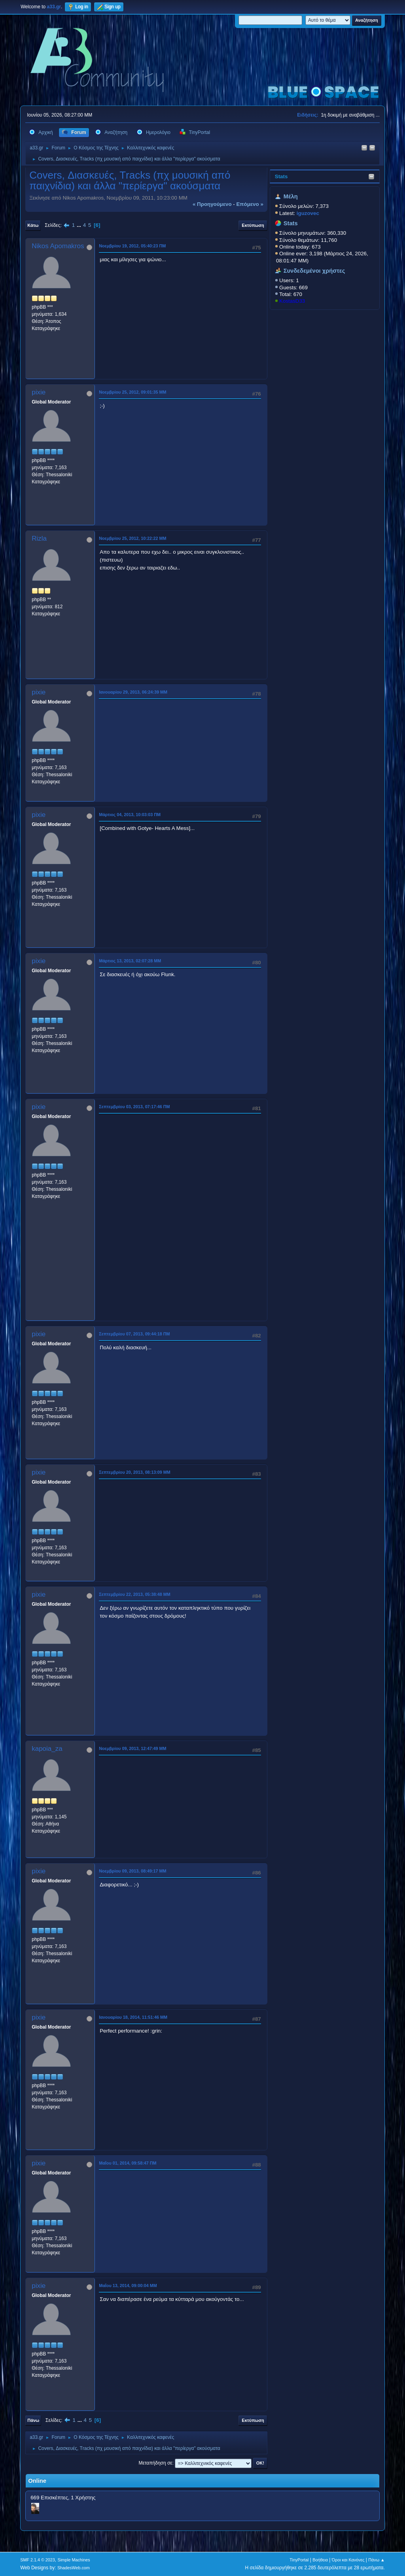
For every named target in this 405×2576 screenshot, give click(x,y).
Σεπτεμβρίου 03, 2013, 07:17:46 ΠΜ (134, 1106)
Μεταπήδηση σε (155, 2463)
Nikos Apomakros (58, 246)
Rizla (39, 538)
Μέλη (291, 196)
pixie (38, 392)
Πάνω (33, 2420)
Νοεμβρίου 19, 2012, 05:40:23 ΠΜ (132, 245)
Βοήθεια (320, 2559)
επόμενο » (249, 204)
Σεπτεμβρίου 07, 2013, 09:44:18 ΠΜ (134, 1333)
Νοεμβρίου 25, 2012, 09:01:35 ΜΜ (132, 392)
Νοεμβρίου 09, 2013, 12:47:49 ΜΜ (132, 1748)
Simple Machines (74, 2559)
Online (37, 2481)
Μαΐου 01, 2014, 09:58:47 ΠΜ (127, 2163)
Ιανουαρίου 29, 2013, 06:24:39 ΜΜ (133, 692)
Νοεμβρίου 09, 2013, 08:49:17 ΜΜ (132, 1871)
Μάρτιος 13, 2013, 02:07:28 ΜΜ (130, 960)
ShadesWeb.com (73, 2567)
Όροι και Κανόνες (348, 2559)
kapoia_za (47, 1748)
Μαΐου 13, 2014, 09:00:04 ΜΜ (128, 2285)
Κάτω (32, 225)
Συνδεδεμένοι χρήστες (314, 271)
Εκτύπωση (253, 225)
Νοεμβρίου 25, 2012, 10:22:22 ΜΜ (132, 538)
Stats (281, 176)
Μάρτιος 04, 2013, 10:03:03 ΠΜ (130, 814)
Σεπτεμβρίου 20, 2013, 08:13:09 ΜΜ (134, 1472)
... (80, 225)
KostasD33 (292, 301)
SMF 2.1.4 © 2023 (37, 2559)
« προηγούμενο (212, 204)
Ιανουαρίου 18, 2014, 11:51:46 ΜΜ (133, 2017)
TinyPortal (299, 2559)
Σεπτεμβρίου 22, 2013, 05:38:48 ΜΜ (134, 1594)
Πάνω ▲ (376, 2559)
